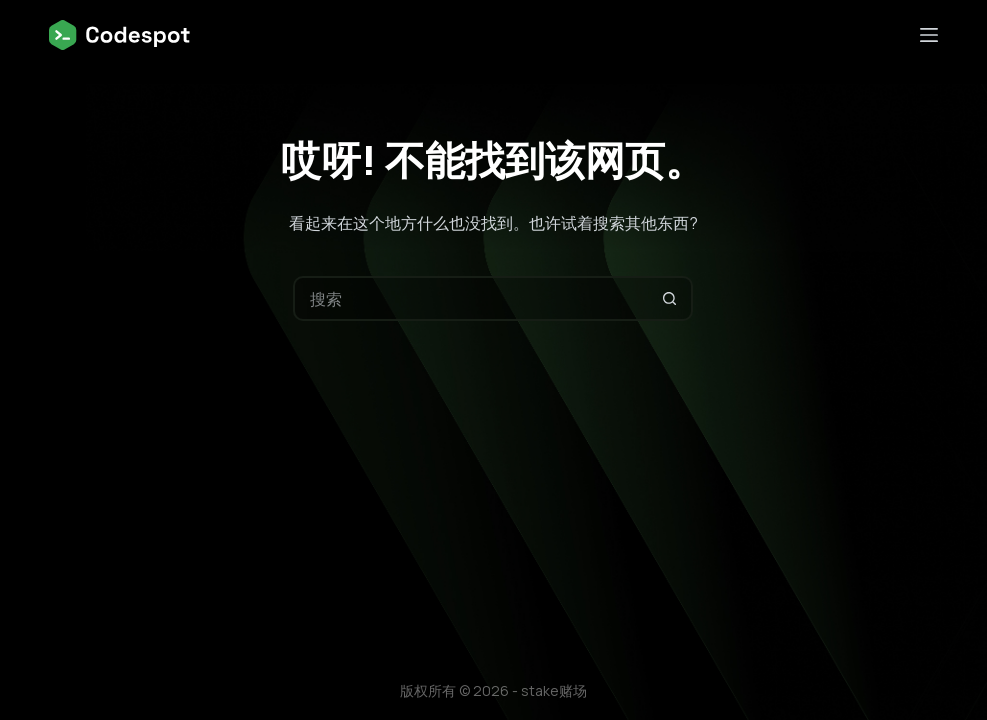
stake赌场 (554, 690)
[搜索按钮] (670, 298)
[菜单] (929, 35)
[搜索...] (470, 298)
